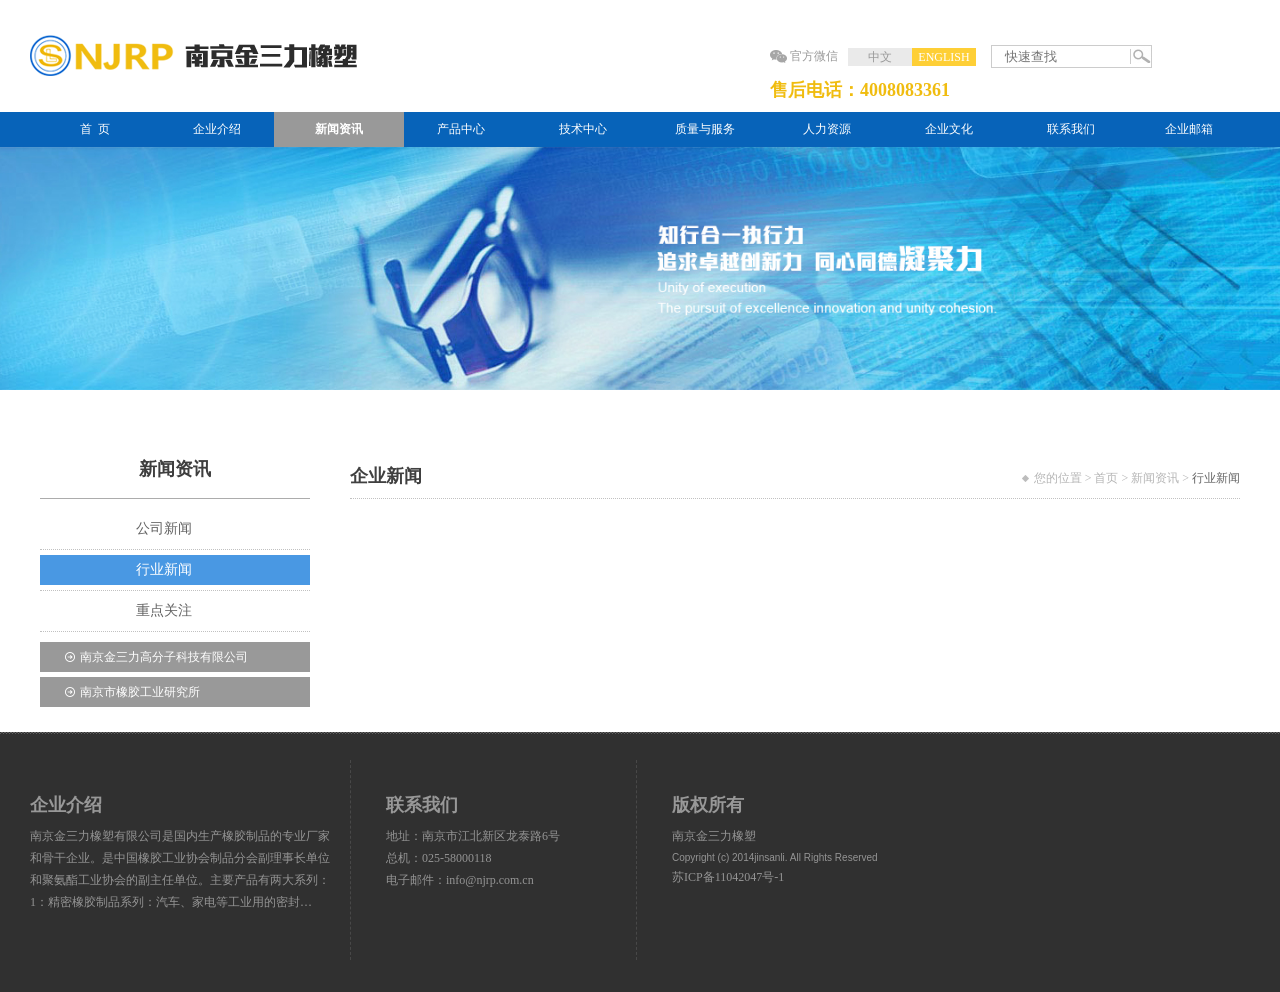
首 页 (95, 129)
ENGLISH (943, 57)
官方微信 (814, 56)
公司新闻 (164, 528)
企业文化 (949, 129)
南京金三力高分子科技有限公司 (164, 657)
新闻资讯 (339, 129)
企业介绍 (217, 129)
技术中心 (583, 129)
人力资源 (827, 129)
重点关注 (164, 610)
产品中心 (461, 129)
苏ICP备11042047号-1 (728, 877)
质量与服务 (705, 129)
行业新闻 (164, 569)
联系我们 (1071, 129)
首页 (1106, 478)
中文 (880, 57)
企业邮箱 (1189, 129)
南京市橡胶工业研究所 (140, 692)
